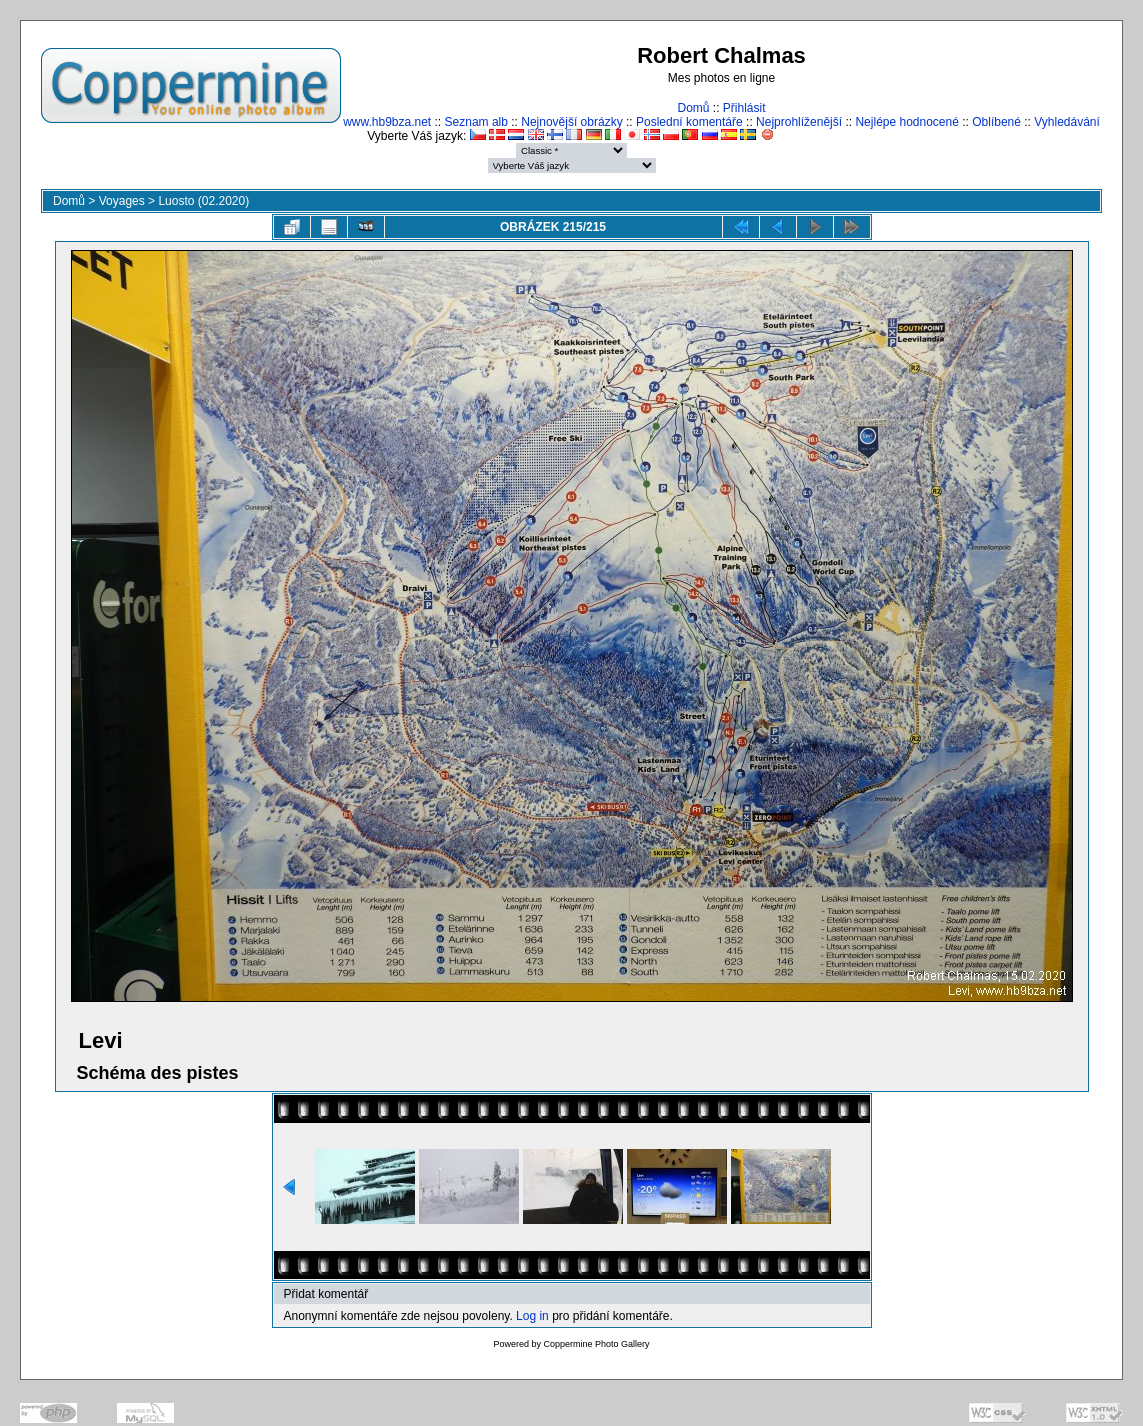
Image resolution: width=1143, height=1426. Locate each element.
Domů (693, 108)
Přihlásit (744, 108)
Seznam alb (476, 122)
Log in (532, 1316)
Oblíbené (996, 122)
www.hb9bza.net (387, 122)
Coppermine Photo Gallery (596, 1344)
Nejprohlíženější (799, 122)
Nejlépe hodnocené (906, 122)
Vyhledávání (1067, 122)
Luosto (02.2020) (203, 201)
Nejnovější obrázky (571, 122)
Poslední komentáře (689, 122)
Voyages (122, 201)
